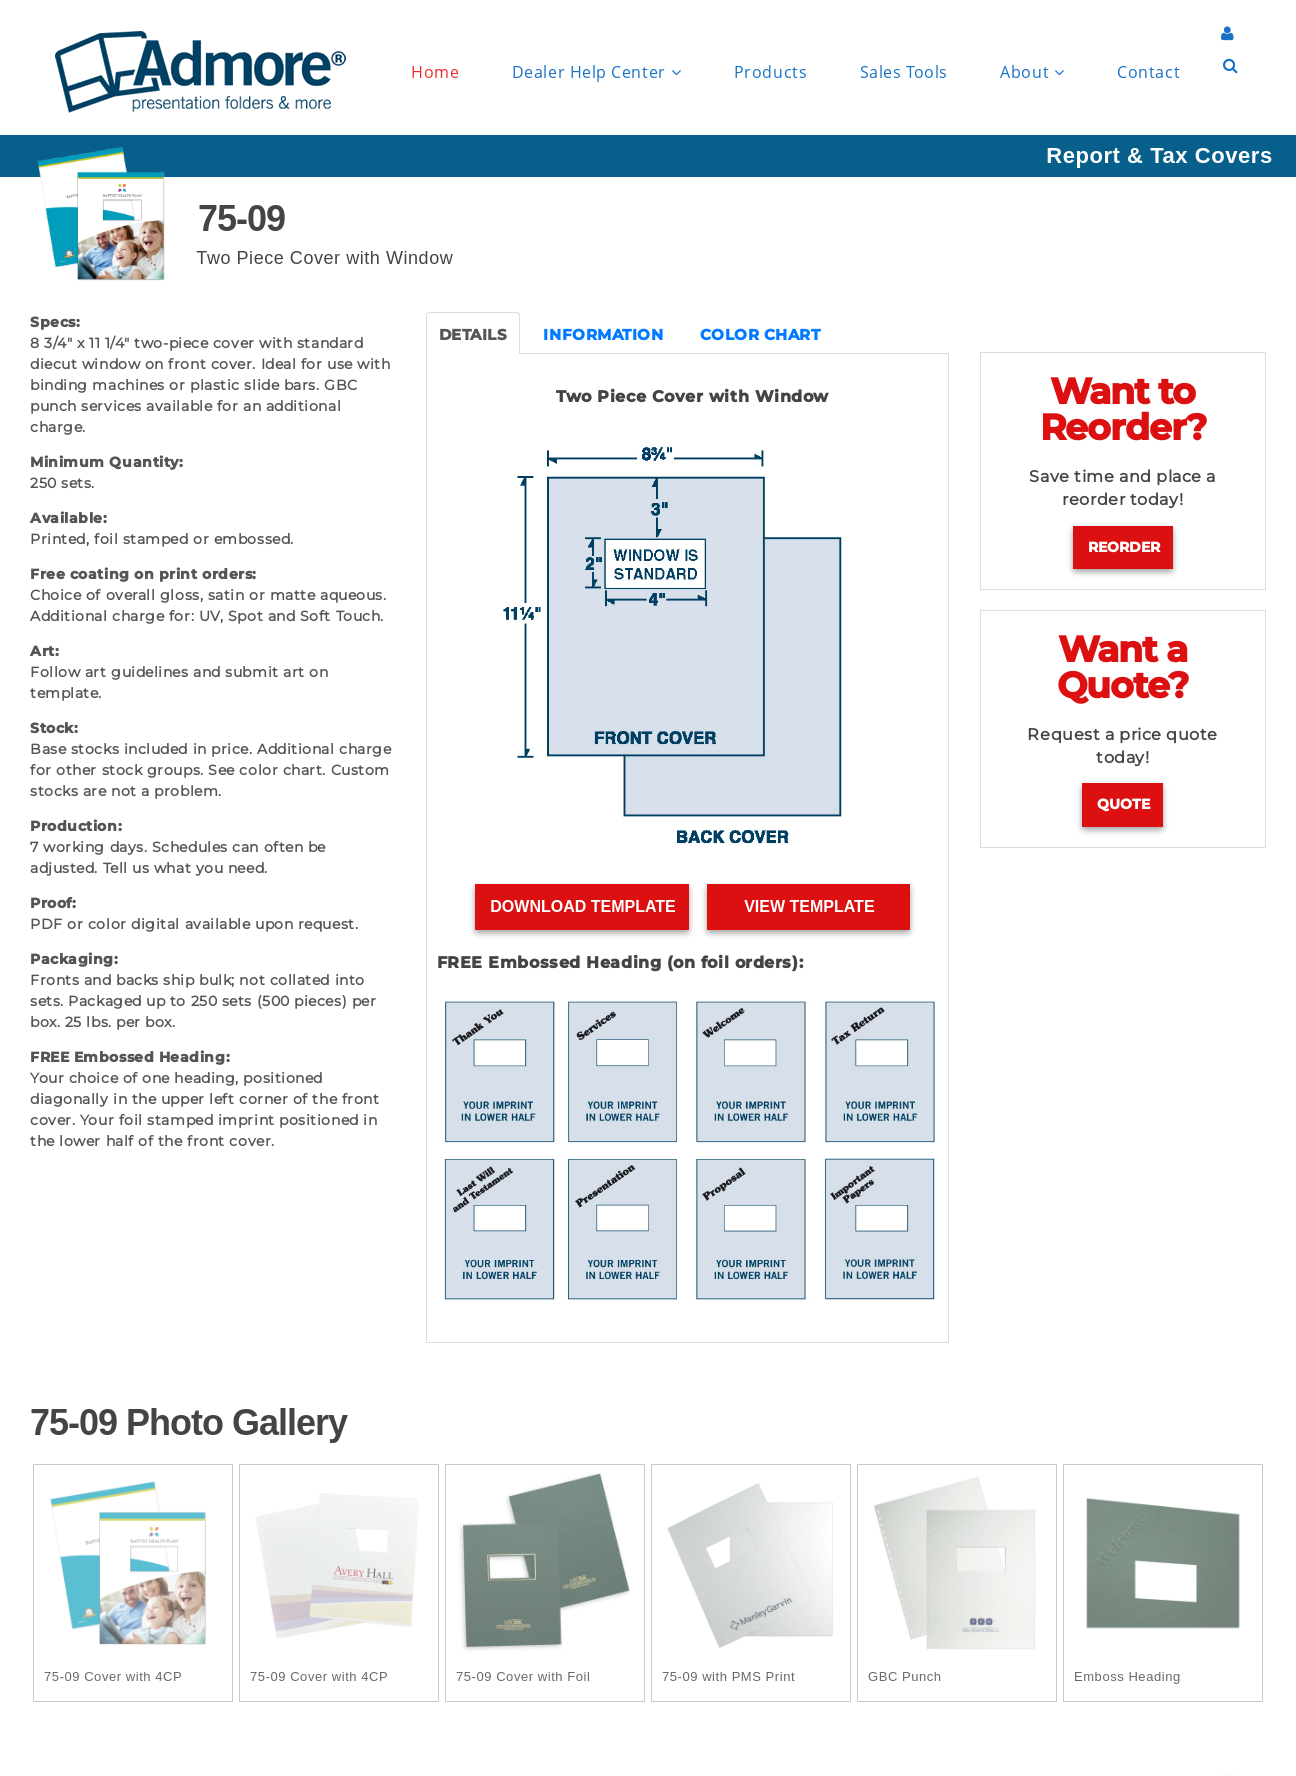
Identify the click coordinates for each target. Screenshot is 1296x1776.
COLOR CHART (760, 334)
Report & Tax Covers (1159, 155)
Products (770, 72)
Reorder (1124, 547)
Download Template (582, 906)
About (1032, 72)
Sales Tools (904, 72)
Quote (1123, 804)
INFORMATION (603, 334)
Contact (1148, 72)
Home (435, 72)
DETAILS (473, 334)
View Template (809, 906)
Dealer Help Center (596, 72)
